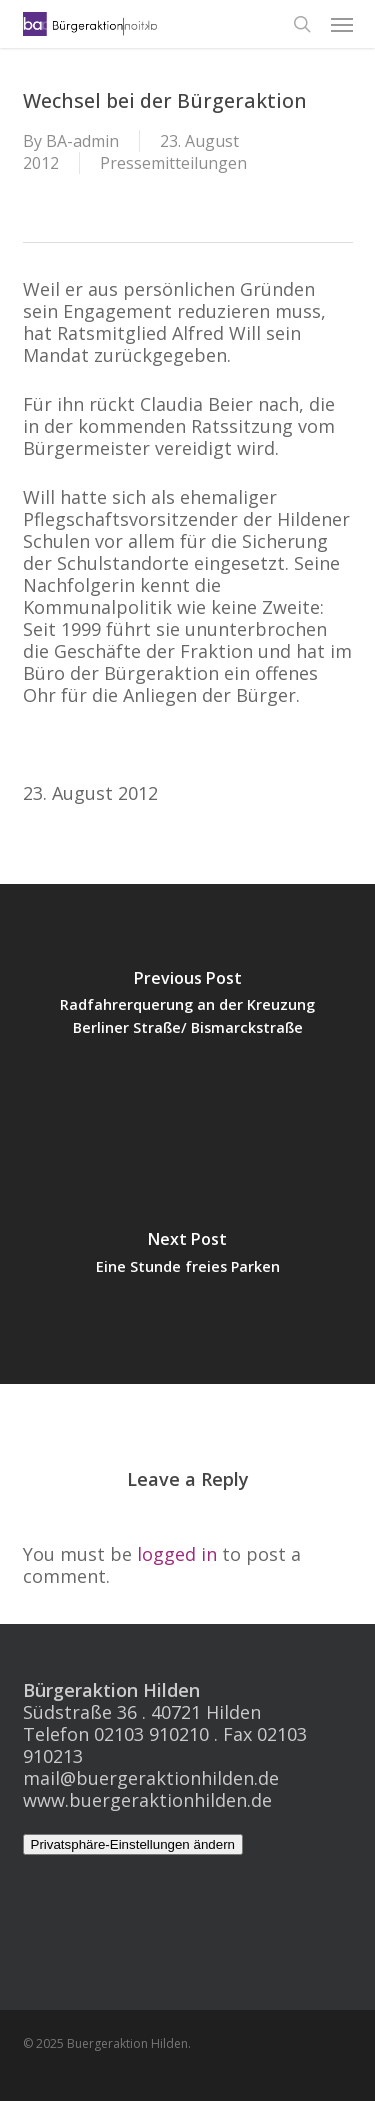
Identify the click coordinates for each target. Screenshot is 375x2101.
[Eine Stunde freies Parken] (187, 1259)
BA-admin (82, 141)
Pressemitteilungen (173, 163)
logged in (177, 1554)
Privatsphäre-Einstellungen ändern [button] (133, 1844)
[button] (342, 24)
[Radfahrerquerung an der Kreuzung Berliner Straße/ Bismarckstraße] (187, 1009)
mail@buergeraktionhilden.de (151, 1778)
